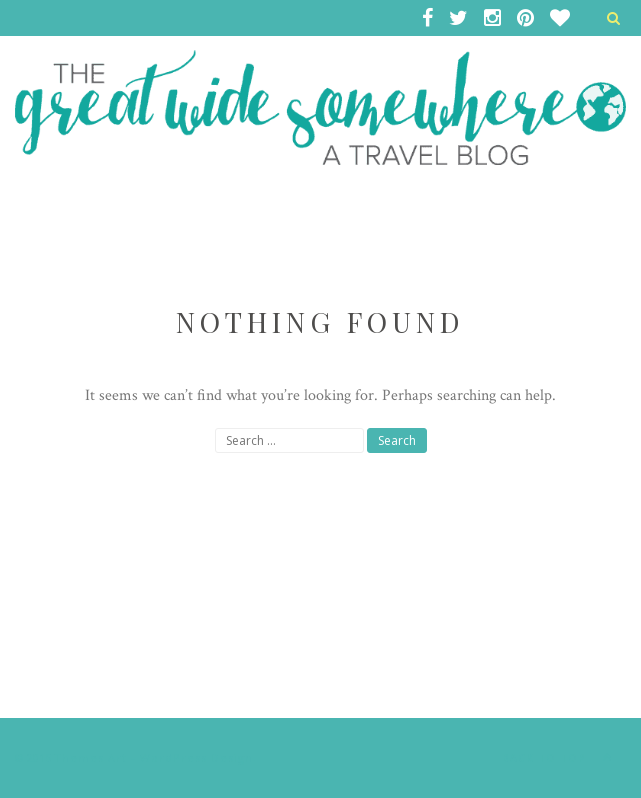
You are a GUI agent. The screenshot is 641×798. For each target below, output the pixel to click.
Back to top (561, 757)
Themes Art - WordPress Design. (155, 757)
